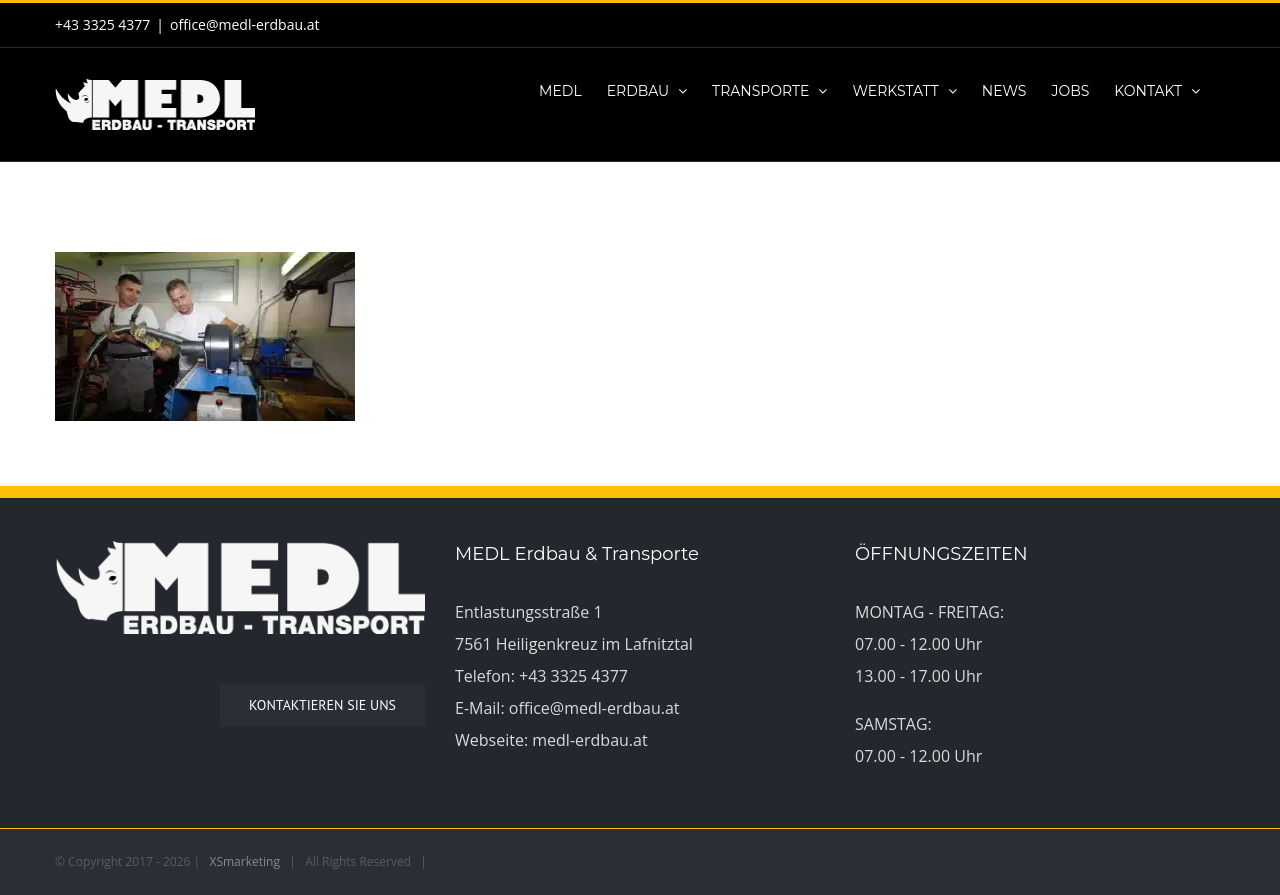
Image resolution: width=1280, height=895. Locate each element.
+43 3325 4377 (573, 676)
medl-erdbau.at (589, 740)
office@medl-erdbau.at (244, 24)
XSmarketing (245, 861)
